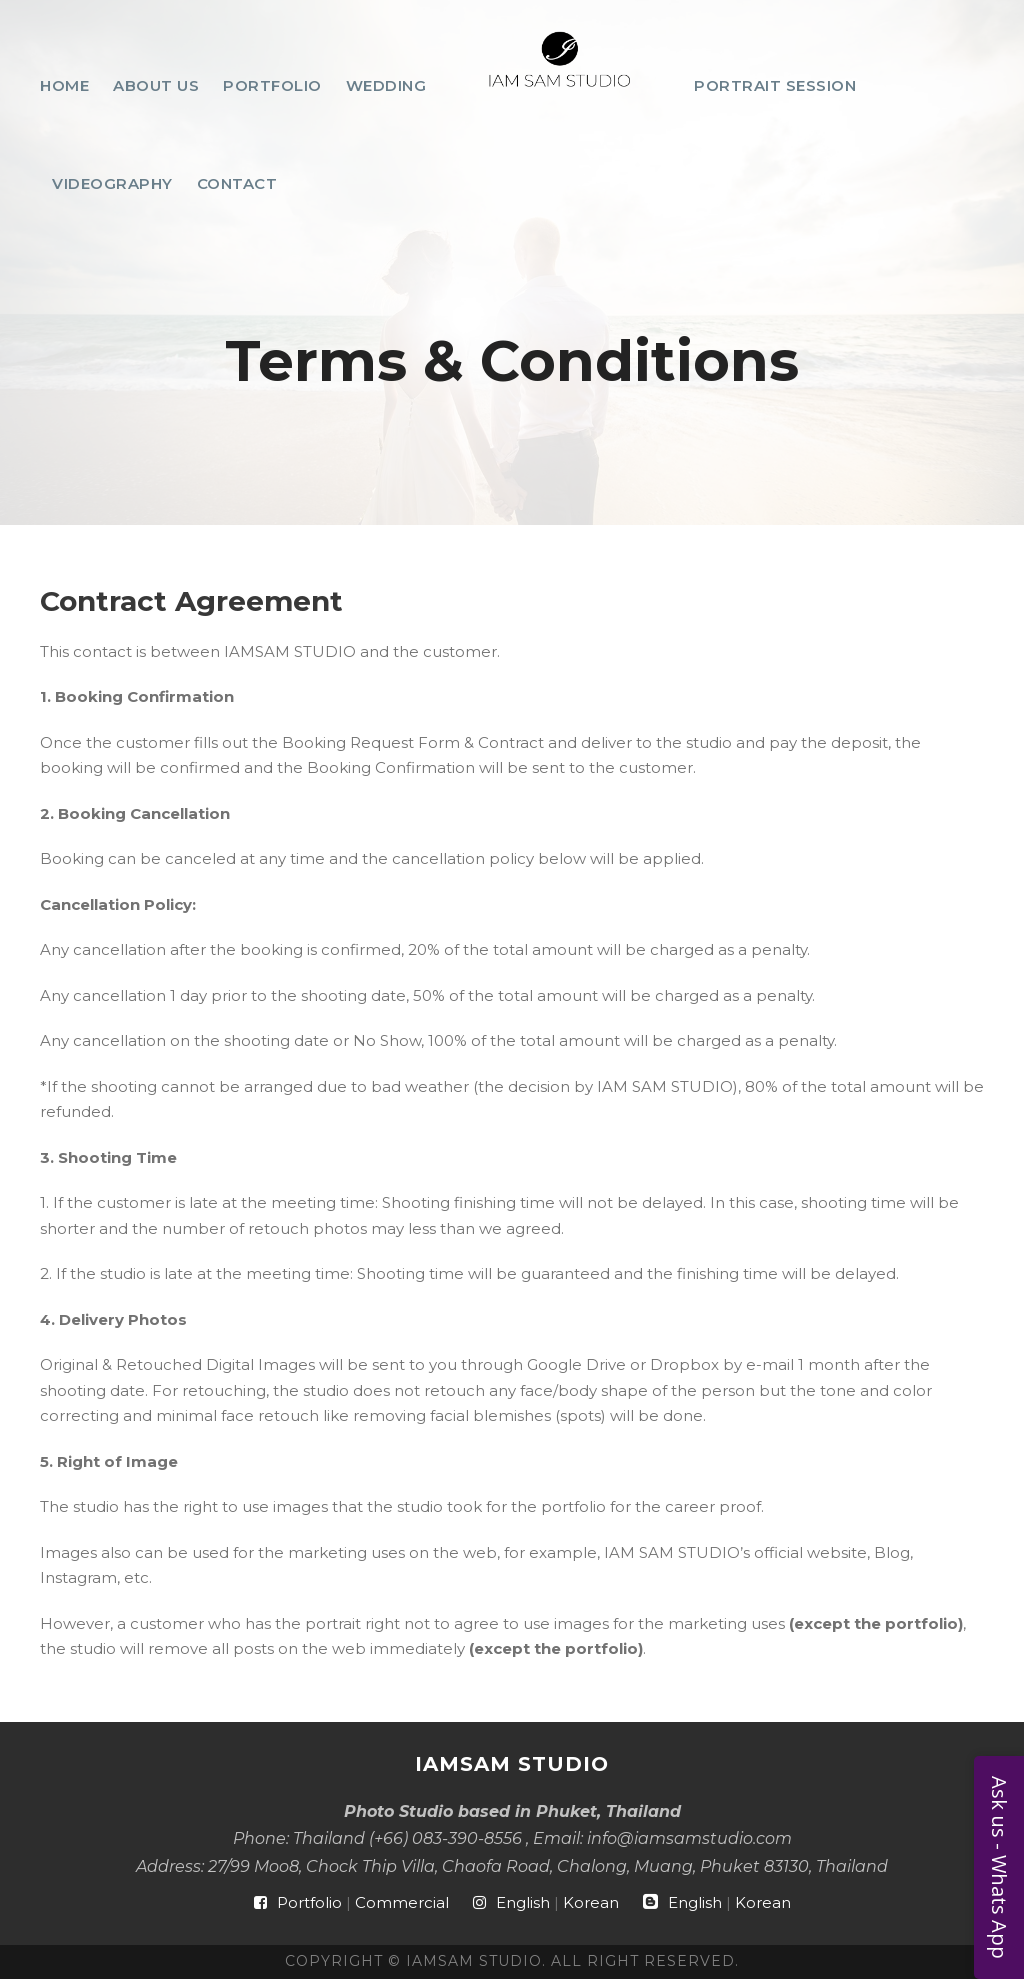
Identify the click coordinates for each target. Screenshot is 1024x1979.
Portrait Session (775, 85)
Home (64, 85)
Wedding (386, 85)
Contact (237, 183)
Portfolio (272, 85)
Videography (112, 183)
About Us (156, 85)
